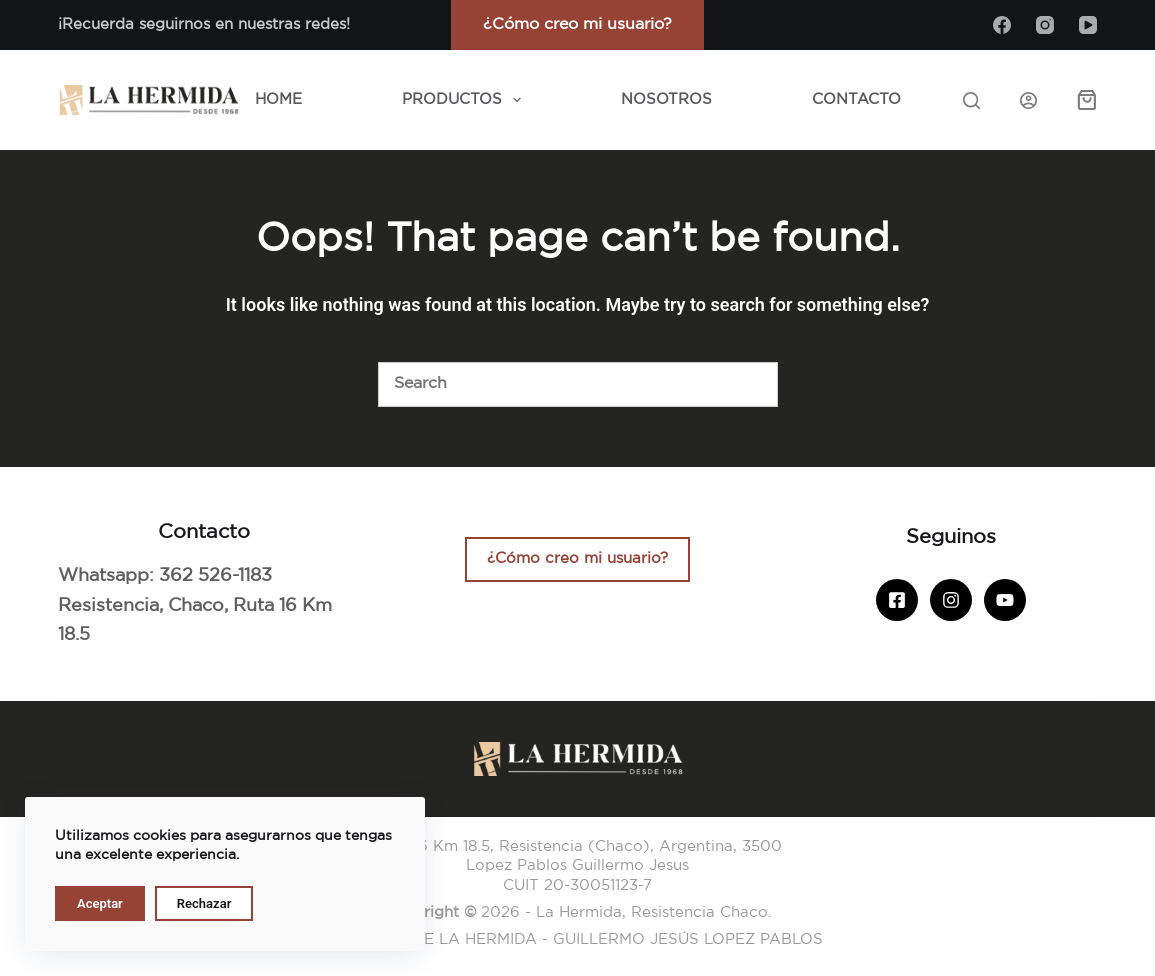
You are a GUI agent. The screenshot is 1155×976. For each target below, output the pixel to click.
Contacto (856, 99)
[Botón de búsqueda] (755, 384)
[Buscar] (555, 384)
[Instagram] (1045, 25)
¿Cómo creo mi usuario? (577, 24)
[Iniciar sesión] (1028, 100)
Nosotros (666, 99)
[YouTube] (1088, 25)
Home (278, 99)
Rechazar (204, 903)
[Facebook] (1002, 25)
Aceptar (100, 903)
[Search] (971, 100)
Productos (465, 100)
